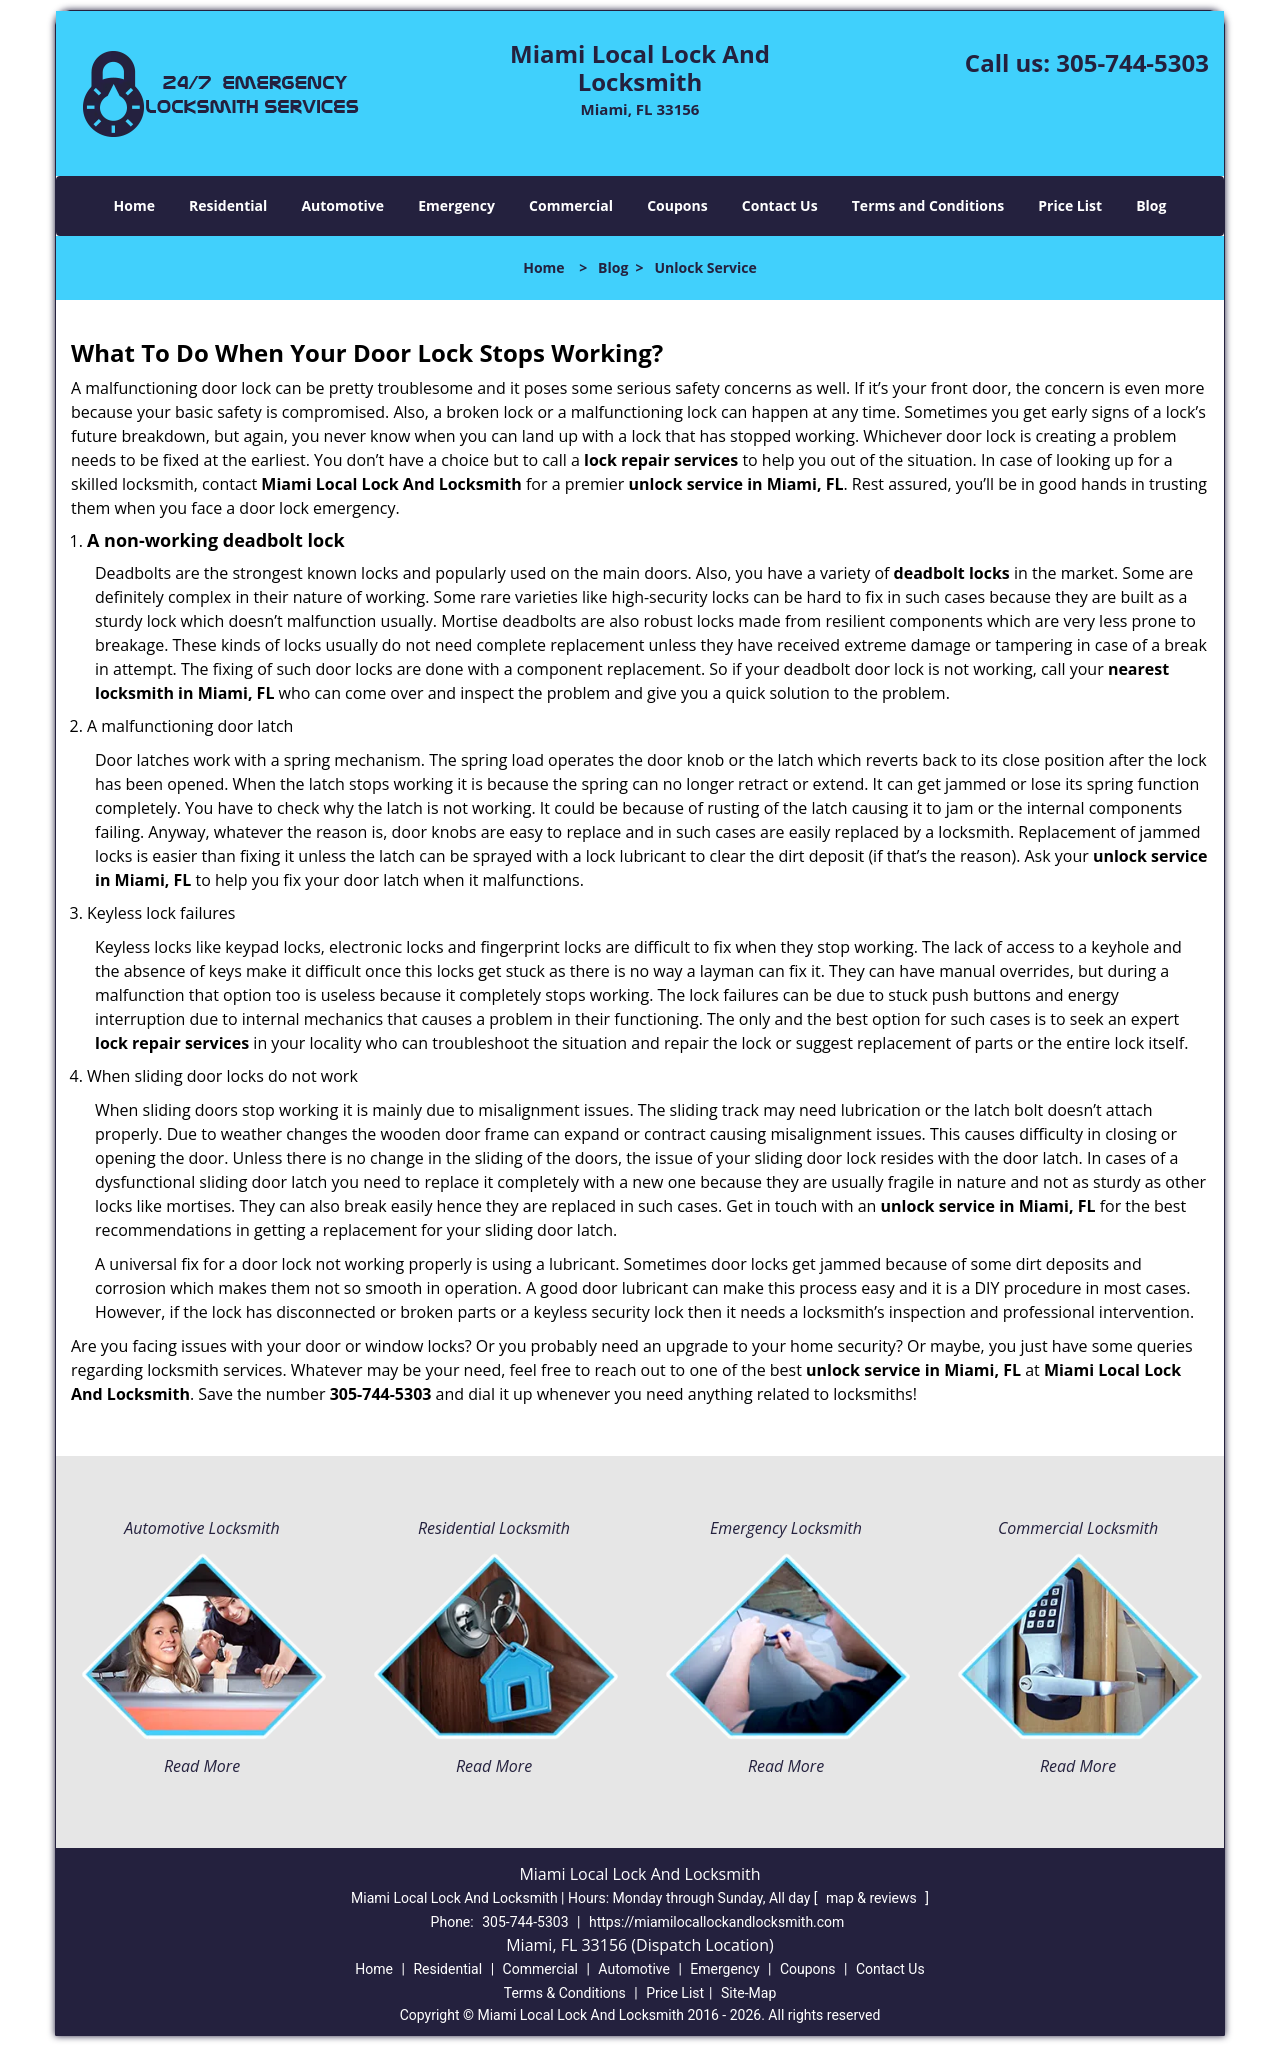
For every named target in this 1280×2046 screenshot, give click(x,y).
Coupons (677, 205)
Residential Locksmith (494, 1528)
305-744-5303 (1132, 62)
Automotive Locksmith (201, 1528)
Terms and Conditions (928, 205)
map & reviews (873, 1898)
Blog (1151, 205)
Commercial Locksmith (1078, 1528)
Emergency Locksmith (786, 1528)
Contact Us (780, 205)
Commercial (571, 205)
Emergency (456, 205)
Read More (202, 1766)
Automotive (342, 205)
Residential (228, 205)
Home (134, 205)
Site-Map (748, 1993)
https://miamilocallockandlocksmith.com (716, 1922)
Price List (1070, 205)
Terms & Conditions (565, 1993)
